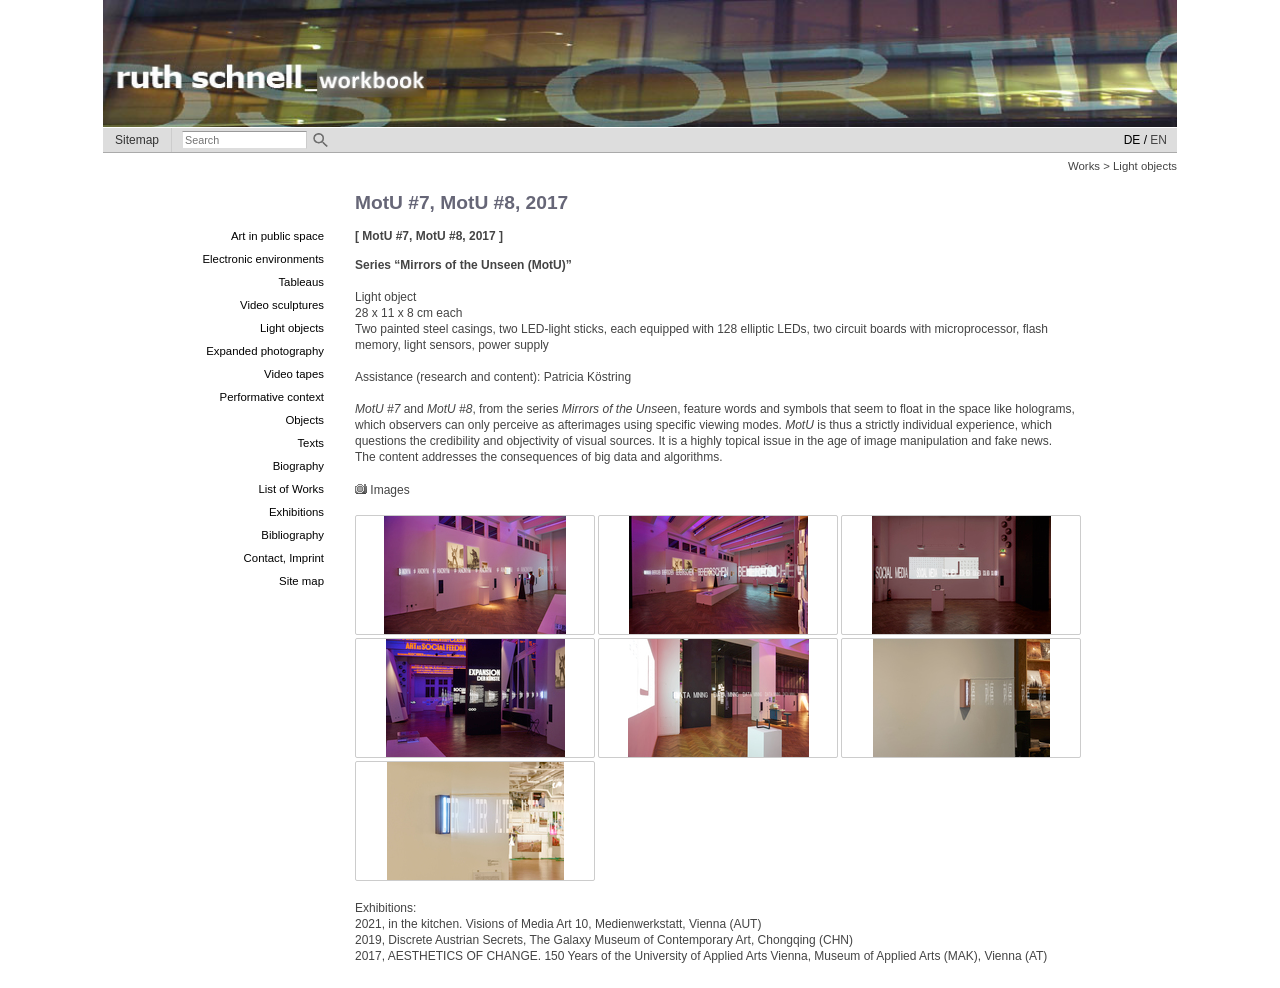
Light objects (292, 328)
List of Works (291, 489)
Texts (310, 443)
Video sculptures (282, 305)
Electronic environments (263, 259)
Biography (298, 466)
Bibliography (292, 535)
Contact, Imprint (284, 558)
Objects (304, 420)
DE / (1135, 140)
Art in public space (277, 236)
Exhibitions (296, 512)
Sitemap (137, 140)
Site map (301, 581)
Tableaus (301, 282)
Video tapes (294, 374)
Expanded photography (265, 351)
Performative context (272, 397)
